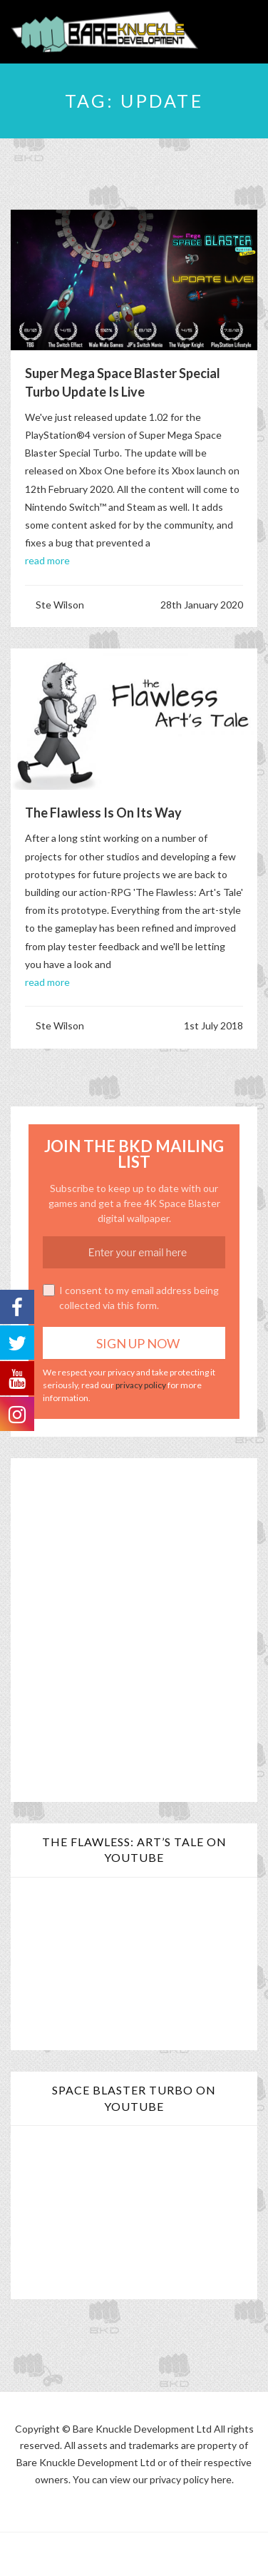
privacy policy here (191, 2479)
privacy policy (140, 1385)
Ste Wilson (60, 605)
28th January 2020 (201, 605)
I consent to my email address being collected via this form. (131, 1297)
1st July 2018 (213, 1025)
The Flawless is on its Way (103, 812)
